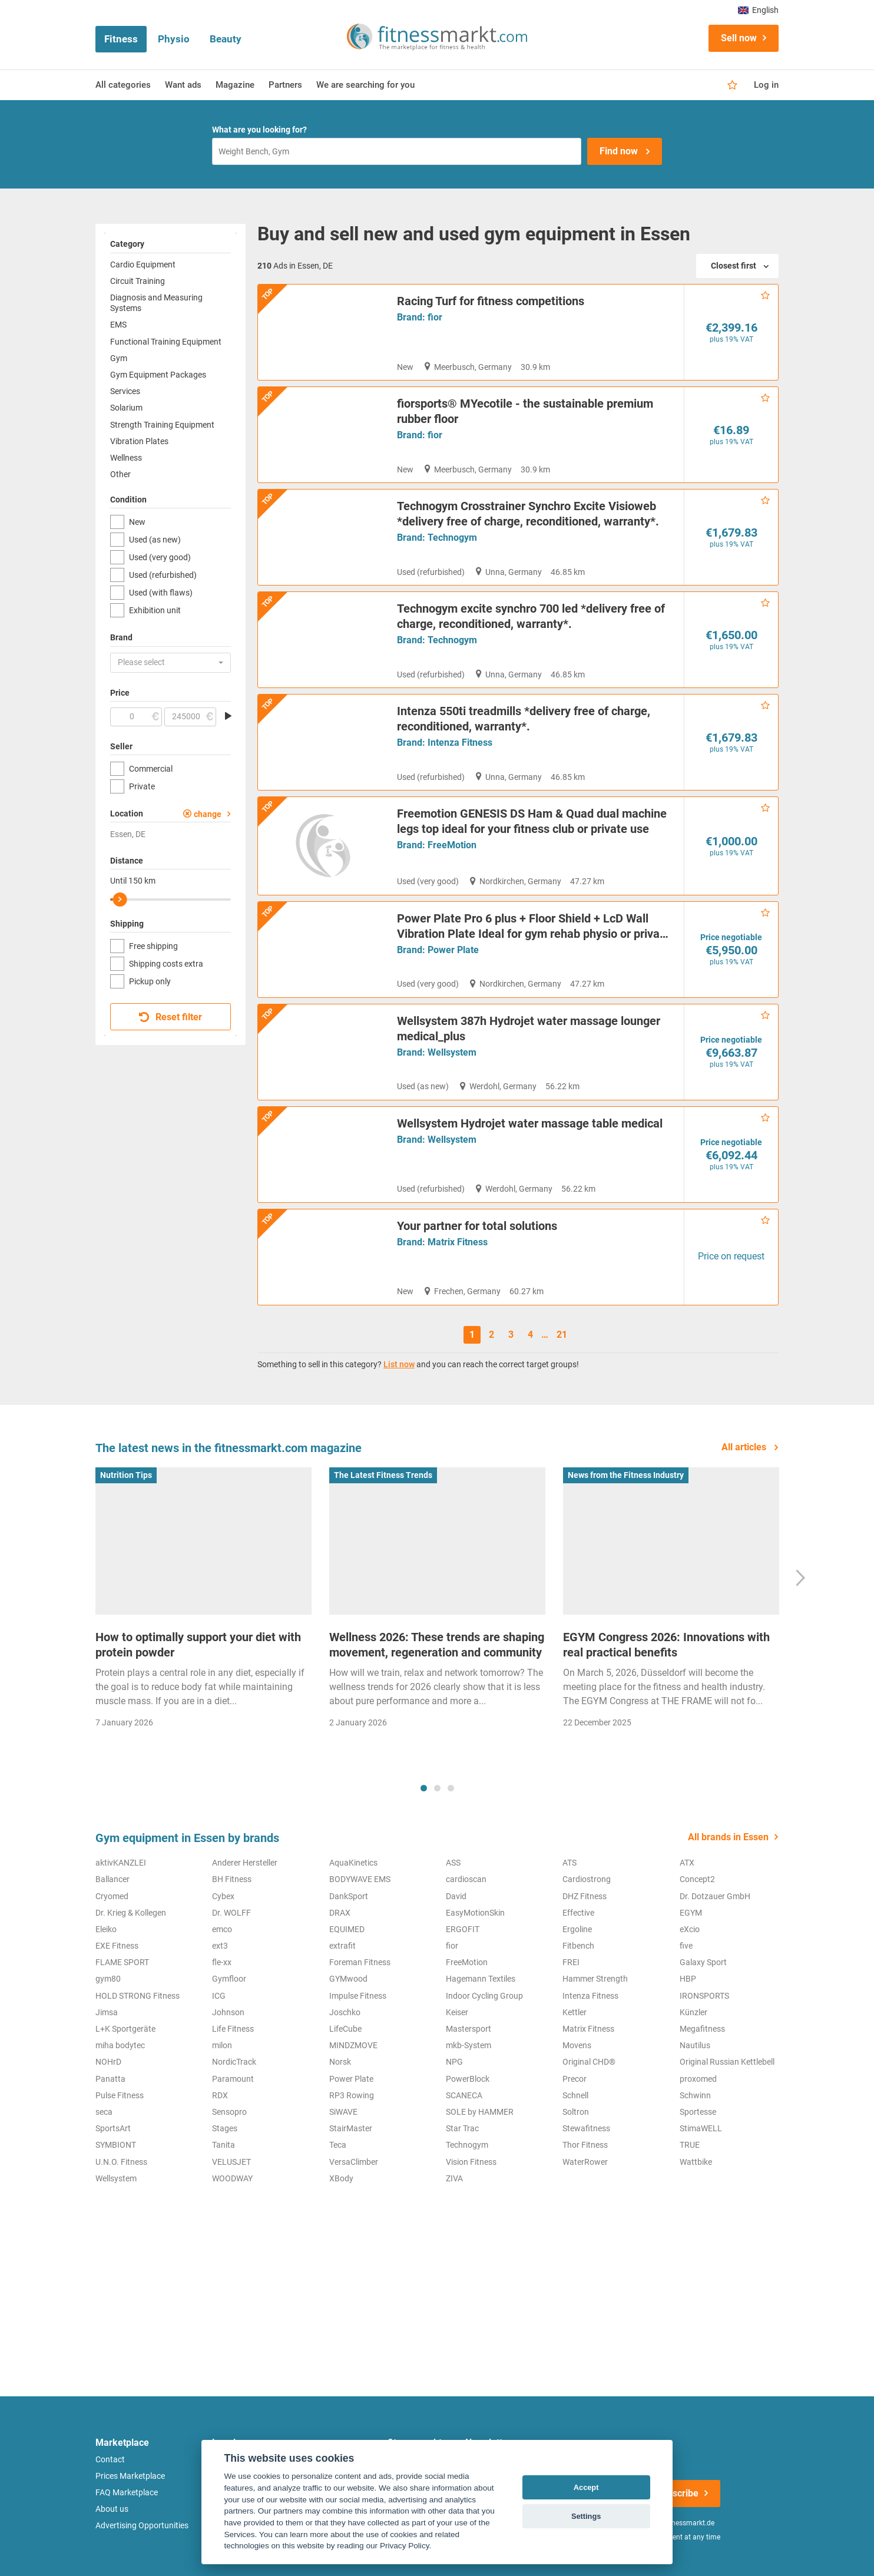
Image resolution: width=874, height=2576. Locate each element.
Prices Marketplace (130, 2476)
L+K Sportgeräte (125, 2128)
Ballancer (112, 1978)
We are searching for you (365, 85)
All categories (123, 85)
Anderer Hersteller (244, 1962)
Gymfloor (229, 2078)
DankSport (348, 1995)
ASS (453, 1962)
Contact (110, 2459)
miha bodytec (120, 2145)
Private (142, 786)
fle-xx (221, 2061)
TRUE (690, 2244)
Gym (118, 358)
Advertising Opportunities (141, 2525)
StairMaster (350, 2228)
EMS (118, 324)
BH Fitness (231, 1978)
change (207, 814)
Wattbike (696, 2261)
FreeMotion (452, 919)
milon (222, 2145)
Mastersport (468, 2128)
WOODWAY (232, 2278)
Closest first (733, 265)
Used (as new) (155, 539)
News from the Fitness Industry (626, 1574)
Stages (224, 2228)
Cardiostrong (586, 1978)
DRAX (339, 2012)
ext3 (220, 2045)
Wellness (126, 457)
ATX (687, 1962)
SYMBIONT (115, 2244)
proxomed (698, 2178)
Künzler (693, 2112)
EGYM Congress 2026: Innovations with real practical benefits (666, 1744)
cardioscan (466, 1978)
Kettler (574, 2112)
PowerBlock (467, 2178)
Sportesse (698, 2211)
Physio (174, 39)
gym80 (108, 2078)
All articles (745, 1546)
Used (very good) (160, 557)
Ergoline (577, 2028)
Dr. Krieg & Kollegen (130, 2012)
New (137, 522)
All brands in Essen (728, 1936)
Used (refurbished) (163, 575)
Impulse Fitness (357, 2095)
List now (399, 1464)
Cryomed (111, 1995)
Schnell (575, 2195)
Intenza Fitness (460, 793)
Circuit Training (137, 281)
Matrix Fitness (458, 1341)
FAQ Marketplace (126, 2492)
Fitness (121, 39)
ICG (219, 2095)
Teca (337, 2244)
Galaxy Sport (703, 2061)
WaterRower (585, 2261)
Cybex (223, 1995)
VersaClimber (353, 2261)
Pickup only (150, 981)
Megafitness (702, 2128)
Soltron (575, 2211)
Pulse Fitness (119, 2195)
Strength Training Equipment (162, 424)
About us (111, 2509)
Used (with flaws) (161, 592)
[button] (170, 663)
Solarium (126, 407)
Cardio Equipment (143, 264)
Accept (586, 2487)
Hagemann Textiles (480, 2078)
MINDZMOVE (353, 2145)
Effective (578, 2012)
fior (435, 317)
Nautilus (695, 2145)
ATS (569, 1962)
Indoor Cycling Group (484, 2095)
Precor (574, 2178)
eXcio (690, 2028)
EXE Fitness (116, 2045)
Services (125, 391)
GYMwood (348, 2078)
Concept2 (697, 1978)
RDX (220, 2195)
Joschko (344, 2112)
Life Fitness (233, 2128)
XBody (341, 2278)
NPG (454, 2161)
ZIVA (454, 2278)
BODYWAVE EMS (359, 1978)
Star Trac (462, 2228)
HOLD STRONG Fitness (137, 2095)
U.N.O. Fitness (121, 2261)
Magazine (235, 85)
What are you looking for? (259, 129)
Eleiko (106, 2028)
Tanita (223, 2244)
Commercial (151, 768)
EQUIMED (347, 2028)
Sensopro (229, 2211)
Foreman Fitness (359, 2061)
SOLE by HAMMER (480, 2211)
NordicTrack (234, 2161)
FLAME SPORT (122, 2061)
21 (562, 1434)
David (456, 1995)
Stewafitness (586, 2228)
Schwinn (695, 2195)
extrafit (342, 2045)
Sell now (739, 38)
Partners (285, 85)
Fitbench (578, 2045)
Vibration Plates (139, 441)
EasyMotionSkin (475, 2012)
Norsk (340, 2161)
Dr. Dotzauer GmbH (715, 1995)
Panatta (110, 2178)
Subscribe (677, 2493)
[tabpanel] (203, 1701)
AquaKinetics (353, 1962)
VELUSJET (231, 2261)
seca (103, 2211)
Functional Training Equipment (165, 341)
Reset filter (171, 1017)
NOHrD (108, 2161)
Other (120, 474)
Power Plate (453, 1024)
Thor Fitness (585, 2244)
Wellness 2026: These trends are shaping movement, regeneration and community (436, 1744)
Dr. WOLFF (231, 2012)
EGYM (691, 2012)
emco (222, 2028)
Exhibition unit (155, 610)
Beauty (225, 39)
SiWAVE (343, 2211)
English (758, 10)
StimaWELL (701, 2228)
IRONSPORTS (704, 2095)
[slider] (120, 899)
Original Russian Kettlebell (727, 2161)
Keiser (457, 2112)
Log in (766, 85)
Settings (586, 2516)
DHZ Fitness (584, 1995)
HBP (688, 2078)
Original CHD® (588, 2161)
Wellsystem (452, 1149)
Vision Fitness (471, 2261)
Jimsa (106, 2112)
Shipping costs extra (166, 963)
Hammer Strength (595, 2078)
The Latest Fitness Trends (383, 1574)
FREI (571, 2061)
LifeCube (345, 2128)
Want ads (183, 85)
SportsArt (113, 2228)
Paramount (233, 2178)
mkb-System (468, 2145)
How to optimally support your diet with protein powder (198, 1744)
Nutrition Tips (126, 1574)
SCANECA (464, 2195)
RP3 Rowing (351, 2195)
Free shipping (153, 946)
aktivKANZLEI (120, 1962)
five (686, 2045)
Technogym (452, 542)
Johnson (228, 2112)
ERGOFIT (462, 2028)
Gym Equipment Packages (158, 374)
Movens (576, 2145)
